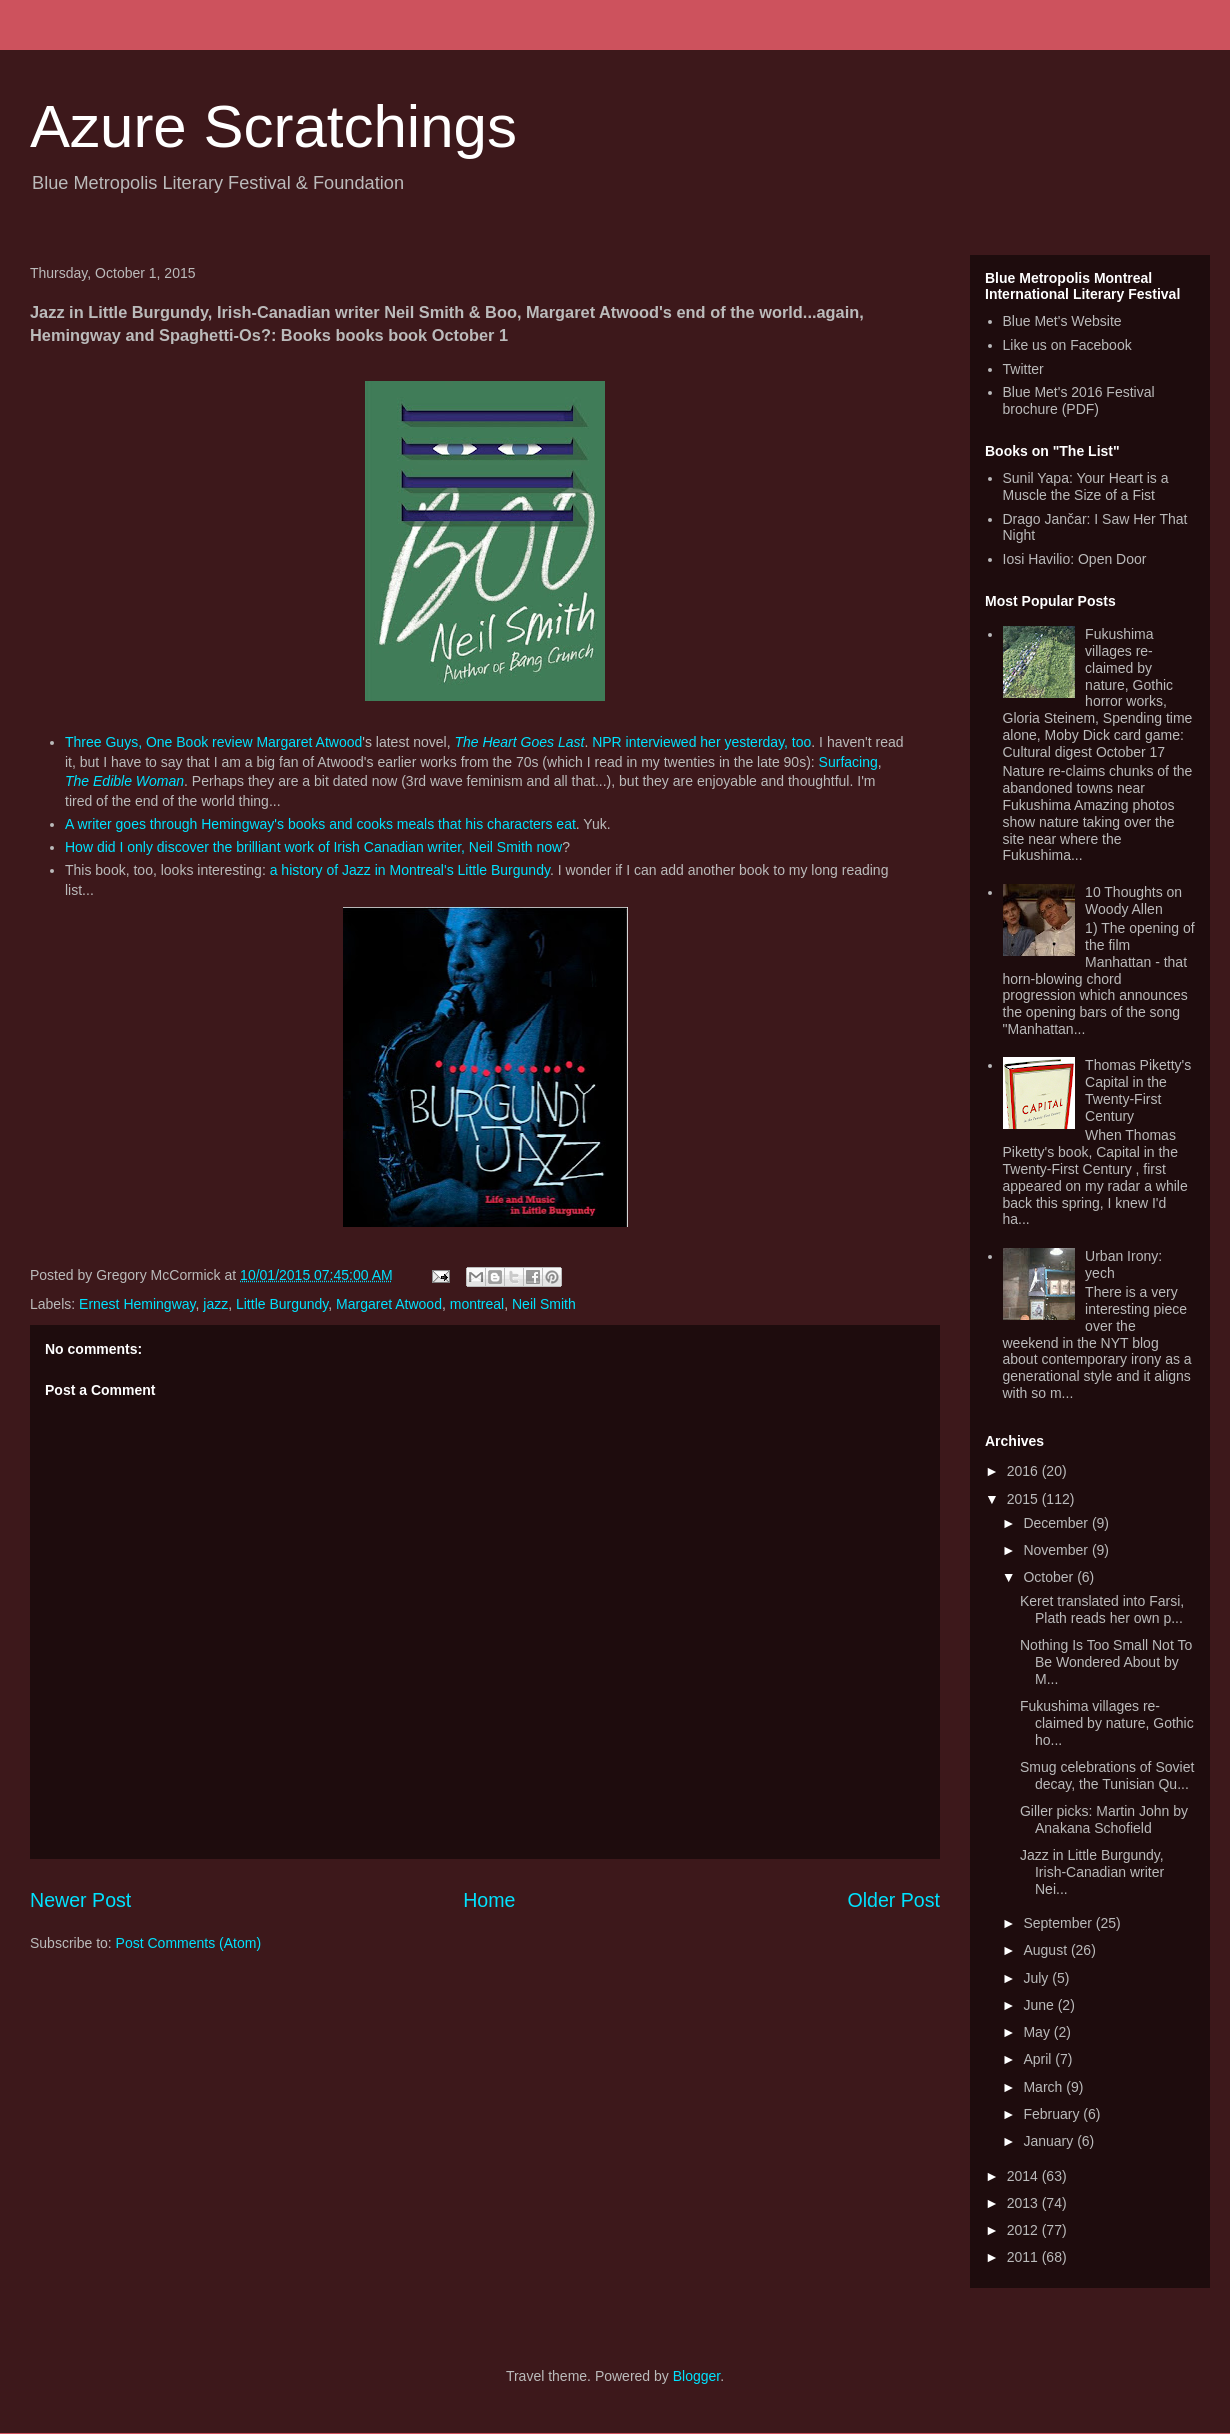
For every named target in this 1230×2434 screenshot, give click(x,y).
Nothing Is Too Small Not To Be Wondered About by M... (1106, 1662)
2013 (1024, 2203)
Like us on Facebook (1067, 345)
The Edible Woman (124, 781)
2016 (1024, 1471)
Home (489, 1900)
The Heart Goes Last (519, 742)
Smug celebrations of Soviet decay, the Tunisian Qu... (1107, 1775)
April (1039, 2059)
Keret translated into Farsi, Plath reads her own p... (1102, 1609)
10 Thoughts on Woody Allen (1133, 900)
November (1057, 1550)
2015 (1024, 1499)
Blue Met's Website (1062, 321)
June (1040, 2005)
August (1046, 1950)
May (1038, 2032)
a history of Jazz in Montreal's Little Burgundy (410, 870)
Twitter (1023, 369)
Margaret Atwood (389, 1304)
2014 (1024, 2176)
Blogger (696, 2376)
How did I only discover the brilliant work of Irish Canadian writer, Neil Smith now (313, 847)
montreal (477, 1304)
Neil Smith (544, 1304)
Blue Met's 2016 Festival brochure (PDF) (1079, 400)
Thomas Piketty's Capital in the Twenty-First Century (1138, 1090)
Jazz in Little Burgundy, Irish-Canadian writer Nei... (1092, 1872)
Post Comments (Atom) (188, 1943)
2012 (1024, 2230)
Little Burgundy (282, 1304)
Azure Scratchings (273, 126)
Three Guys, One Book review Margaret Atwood (213, 742)
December (1057, 1523)
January (1050, 2141)
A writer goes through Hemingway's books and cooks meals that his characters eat (320, 824)
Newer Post (80, 1900)
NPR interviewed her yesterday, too (701, 742)
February (1053, 2114)
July (1037, 1978)
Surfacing (848, 762)
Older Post (893, 1900)
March (1044, 2087)
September (1059, 1923)
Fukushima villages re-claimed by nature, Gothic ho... (1107, 1723)
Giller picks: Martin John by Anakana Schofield (1104, 1819)
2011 (1024, 2257)
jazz (215, 1304)
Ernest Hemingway (137, 1304)
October (1050, 1577)
